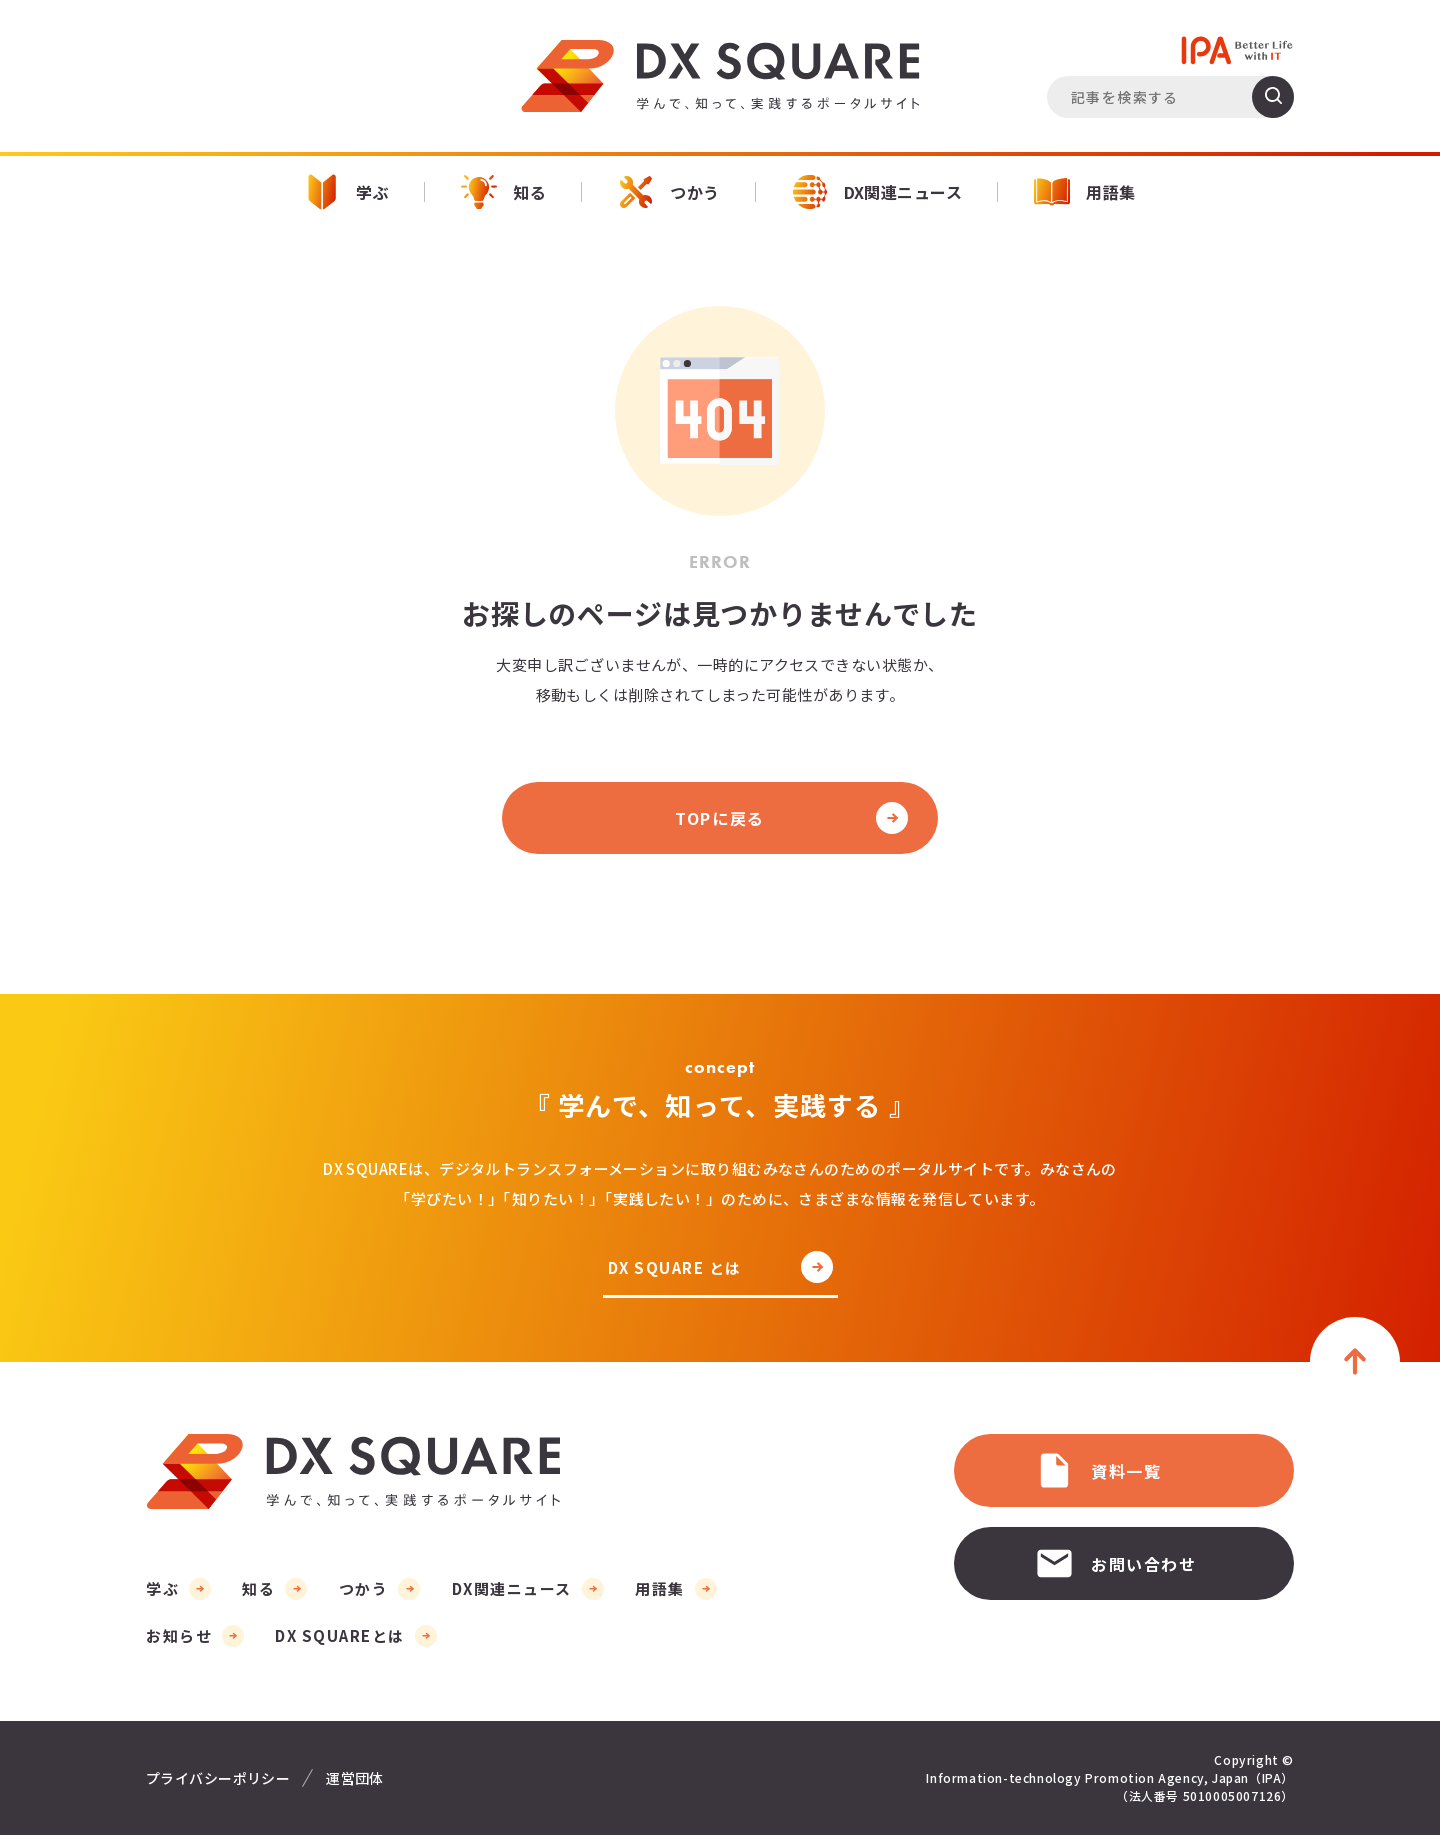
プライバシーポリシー (218, 1778)
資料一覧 (1097, 1470)
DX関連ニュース (877, 192)
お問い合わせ (1115, 1563)
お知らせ (179, 1635)
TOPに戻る (720, 818)
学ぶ (346, 192)
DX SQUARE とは (675, 1269)
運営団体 (355, 1778)
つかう (668, 192)
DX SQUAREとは (340, 1635)
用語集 (1084, 192)
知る (503, 192)
